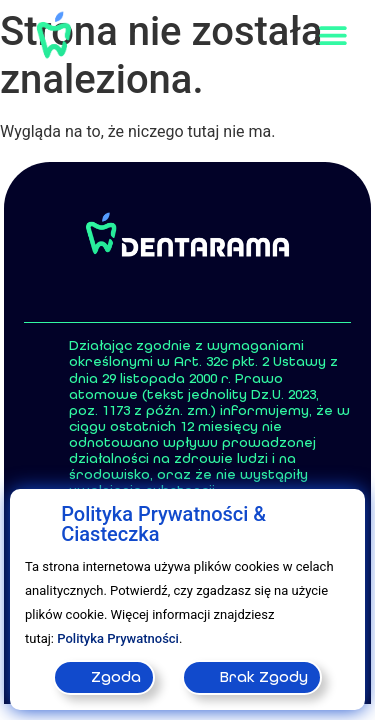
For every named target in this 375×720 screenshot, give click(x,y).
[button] (332, 35)
